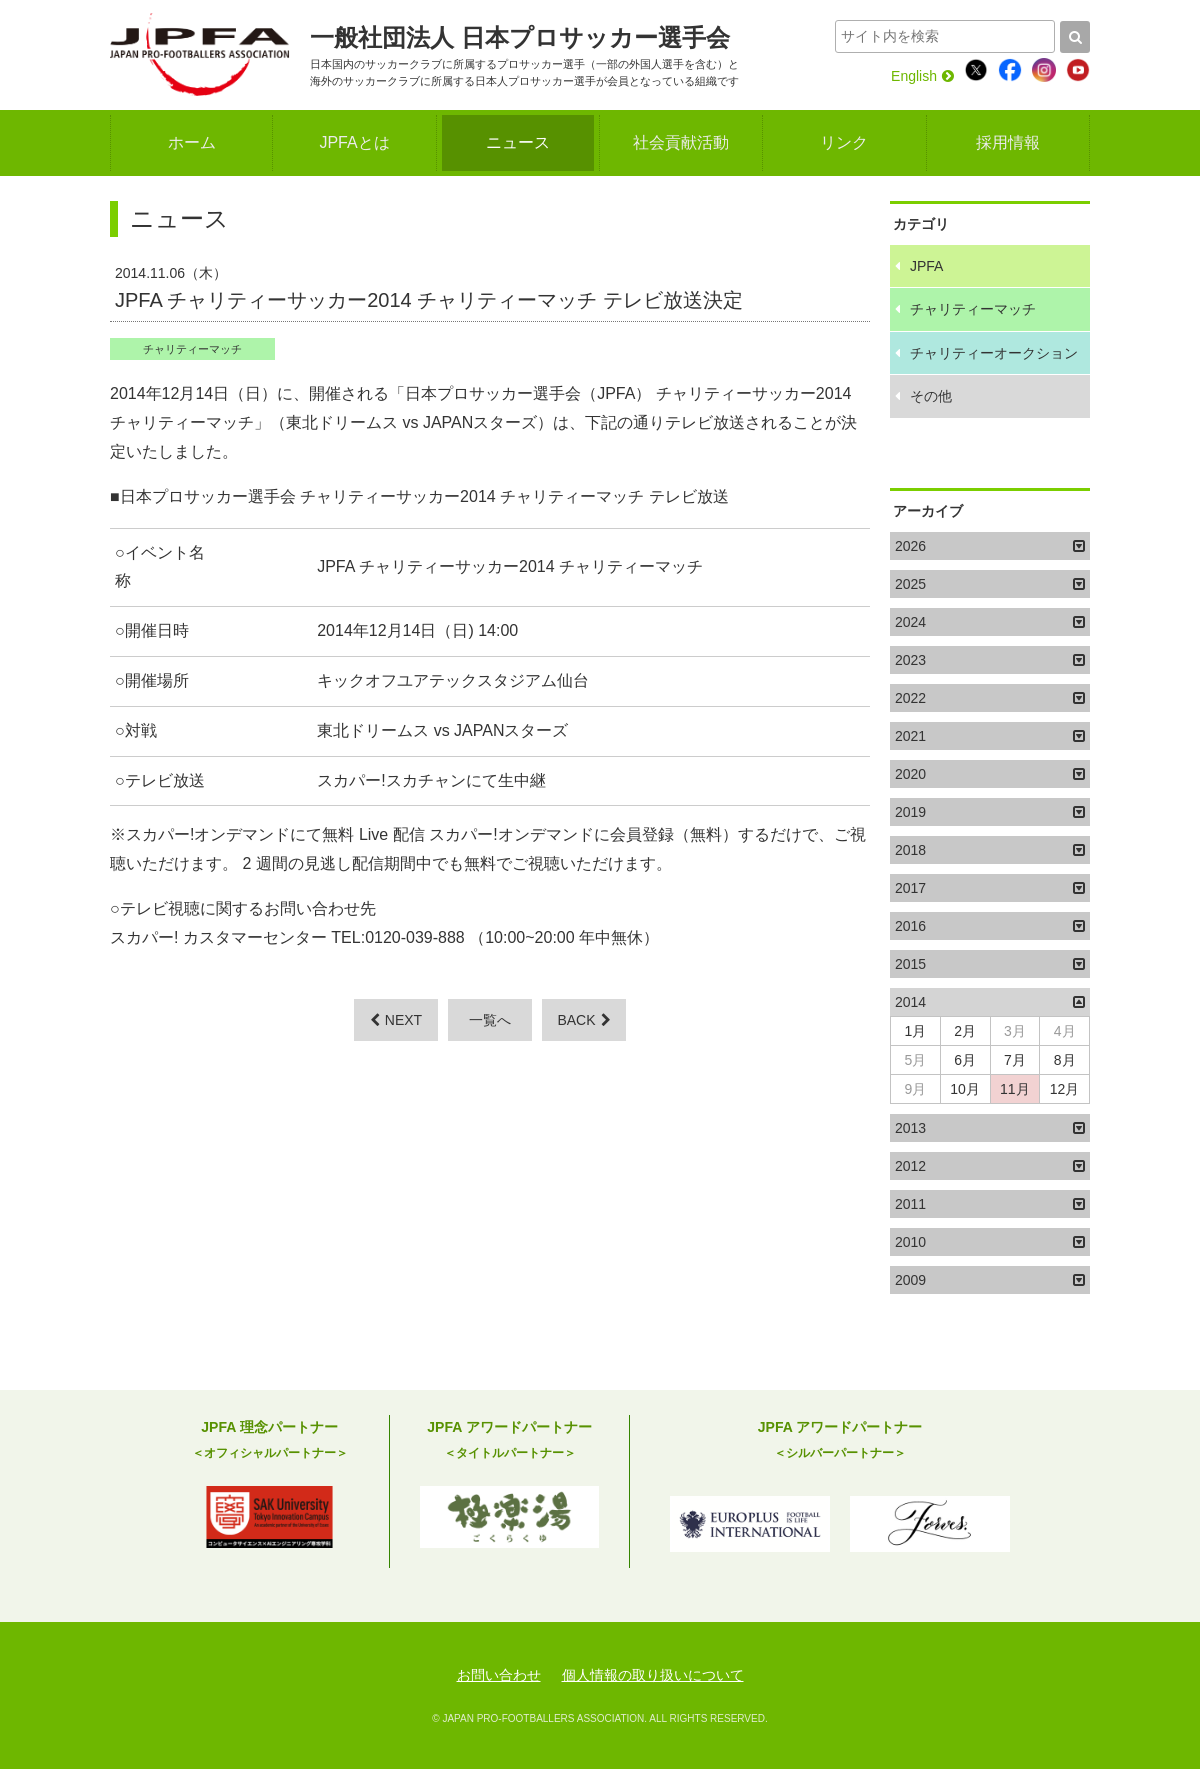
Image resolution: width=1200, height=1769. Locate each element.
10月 (965, 1089)
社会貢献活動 (681, 142)
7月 (1015, 1060)
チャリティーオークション (994, 353)
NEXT (396, 1020)
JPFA (926, 266)
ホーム (192, 142)
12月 (1065, 1089)
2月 (965, 1031)
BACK (583, 1020)
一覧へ (490, 1020)
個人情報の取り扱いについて (653, 1675)
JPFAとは (354, 142)
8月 (1065, 1060)
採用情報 (1008, 142)
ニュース (518, 142)
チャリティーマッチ (192, 349)
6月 (965, 1060)
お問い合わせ (499, 1675)
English (922, 76)
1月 (915, 1031)
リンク (844, 142)
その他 (931, 396)
